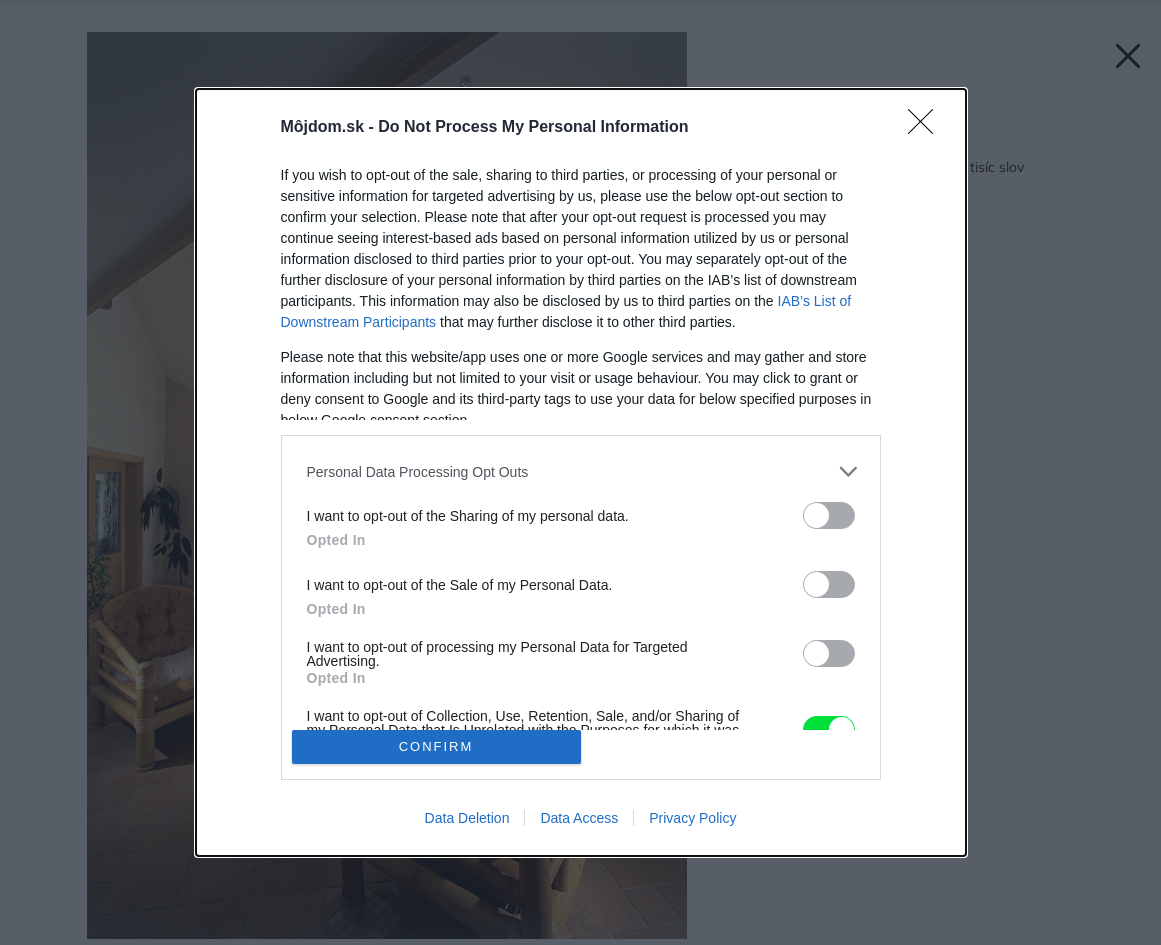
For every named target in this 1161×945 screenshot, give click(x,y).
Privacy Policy (692, 818)
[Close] (927, 128)
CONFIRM (436, 746)
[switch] (829, 515)
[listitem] (581, 471)
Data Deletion (467, 818)
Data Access (579, 818)
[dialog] (581, 472)
